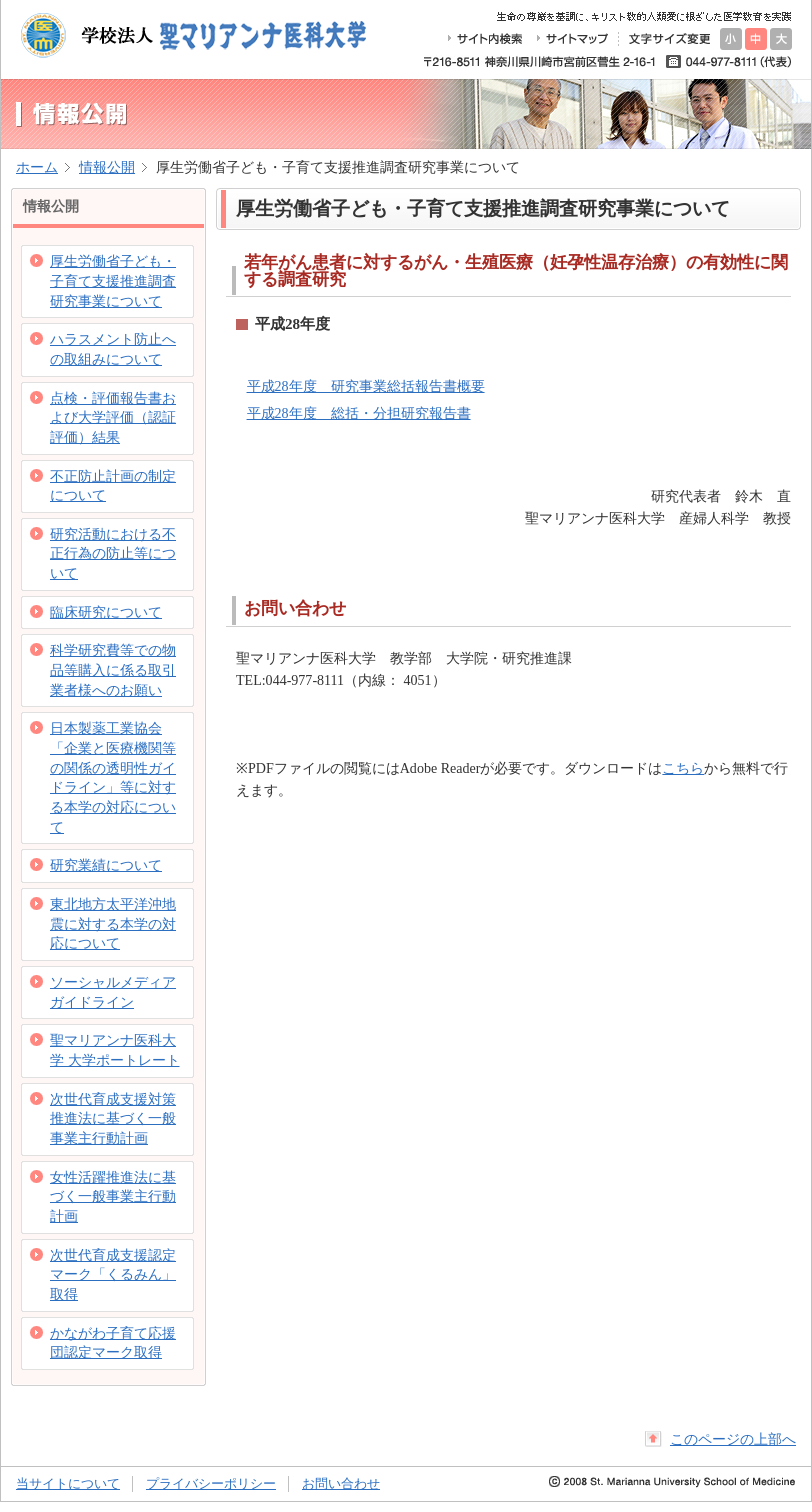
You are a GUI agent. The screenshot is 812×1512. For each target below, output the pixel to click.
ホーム (37, 167)
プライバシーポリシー (211, 1483)
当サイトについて (68, 1483)
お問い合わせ (341, 1483)
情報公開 (107, 167)
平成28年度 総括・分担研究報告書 (359, 413)
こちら (683, 768)
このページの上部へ (733, 1439)
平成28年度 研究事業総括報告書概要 (366, 386)
